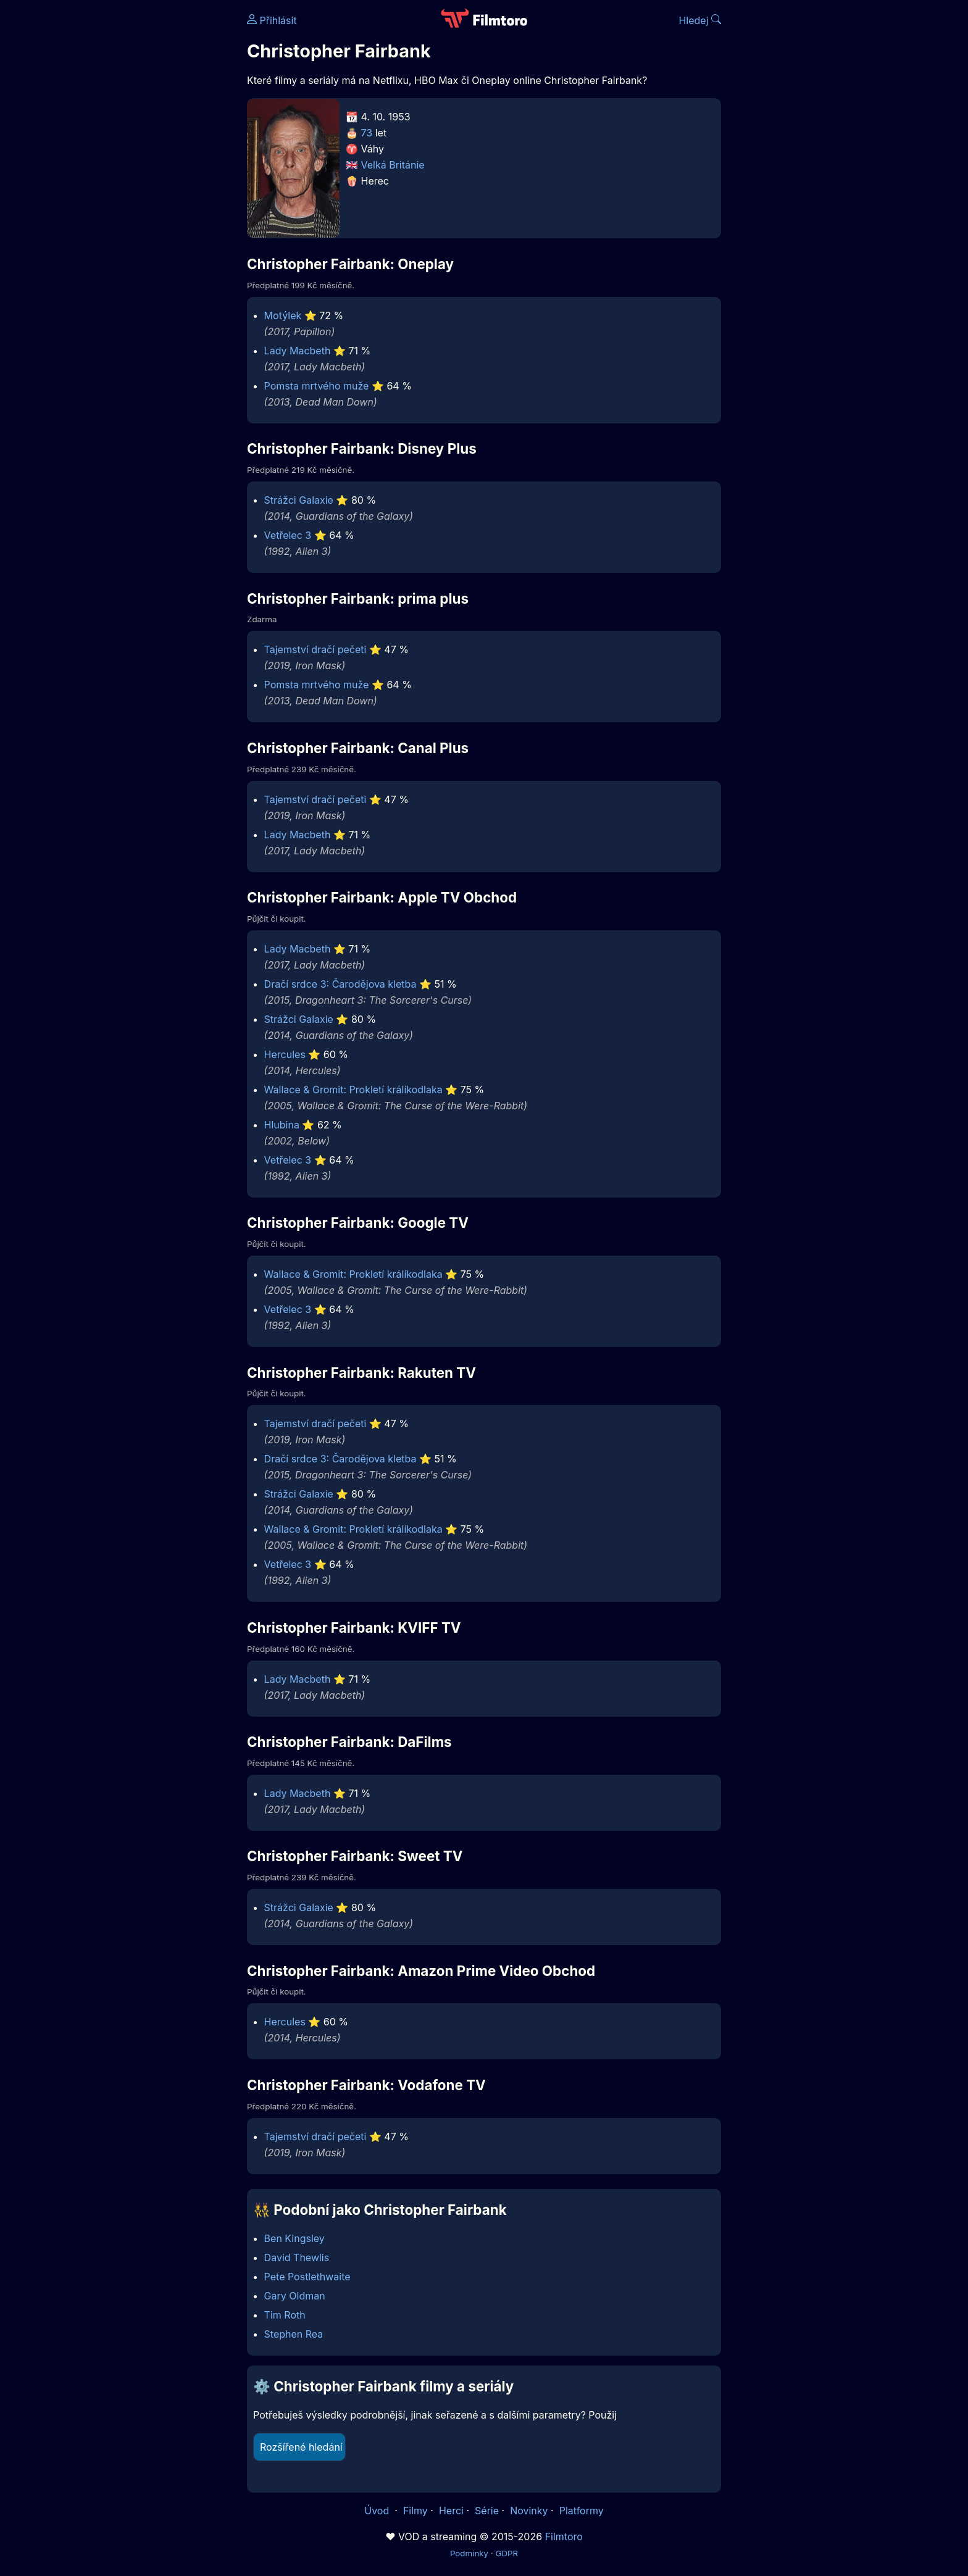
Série (487, 2510)
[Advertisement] (157, 190)
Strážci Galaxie (298, 500)
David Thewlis (297, 2257)
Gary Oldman (294, 2296)
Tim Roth (285, 2315)
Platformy (581, 2510)
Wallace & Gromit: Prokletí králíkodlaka (353, 1089)
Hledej (699, 20)
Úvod (377, 2510)
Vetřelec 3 (288, 535)
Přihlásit (272, 20)
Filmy (415, 2510)
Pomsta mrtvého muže (316, 386)
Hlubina (281, 1125)
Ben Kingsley (294, 2238)
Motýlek (283, 315)
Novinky (529, 2510)
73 (367, 133)
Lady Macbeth (297, 350)
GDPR (506, 2553)
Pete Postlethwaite (307, 2276)
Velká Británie (393, 165)
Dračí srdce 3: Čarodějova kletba (340, 984)
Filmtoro (564, 2536)
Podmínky (469, 2553)
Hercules (285, 1054)
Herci (451, 2510)
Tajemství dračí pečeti (315, 649)
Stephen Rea (293, 2334)
